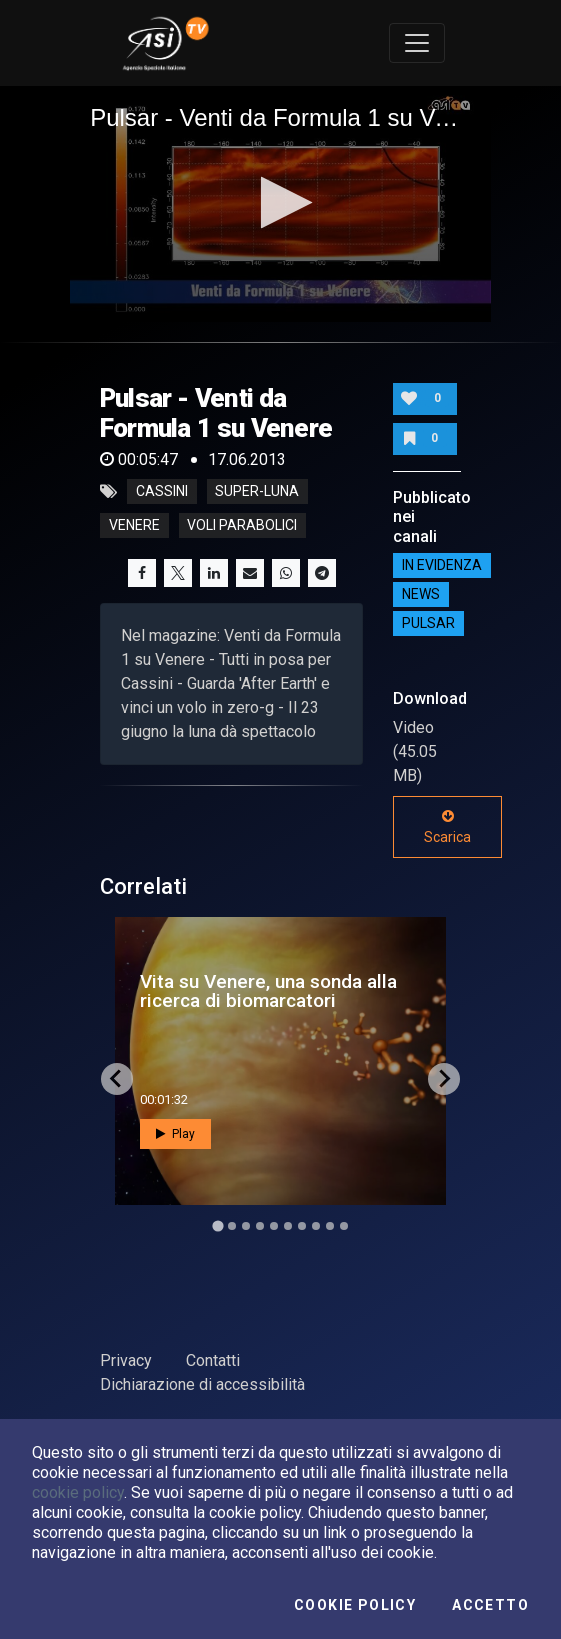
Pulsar (428, 624)
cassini (162, 492)
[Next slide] (444, 1079)
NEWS (421, 595)
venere (134, 526)
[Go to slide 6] (288, 1226)
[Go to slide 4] (260, 1226)
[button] (280, 202)
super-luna (257, 492)
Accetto (490, 1605)
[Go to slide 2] (232, 1226)
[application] (280, 204)
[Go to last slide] (117, 1079)
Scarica (447, 827)
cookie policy (78, 1492)
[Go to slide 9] (330, 1226)
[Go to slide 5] (274, 1226)
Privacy (126, 1360)
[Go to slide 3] (246, 1226)
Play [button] (175, 1134)
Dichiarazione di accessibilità (202, 1384)
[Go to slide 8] (316, 1226)
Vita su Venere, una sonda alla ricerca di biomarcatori (268, 991)
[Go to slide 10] (344, 1226)
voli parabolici (242, 526)
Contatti (213, 1360)
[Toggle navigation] (417, 43)
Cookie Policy (355, 1605)
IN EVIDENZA (442, 566)
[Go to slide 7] (302, 1226)
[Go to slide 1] (217, 1225)
